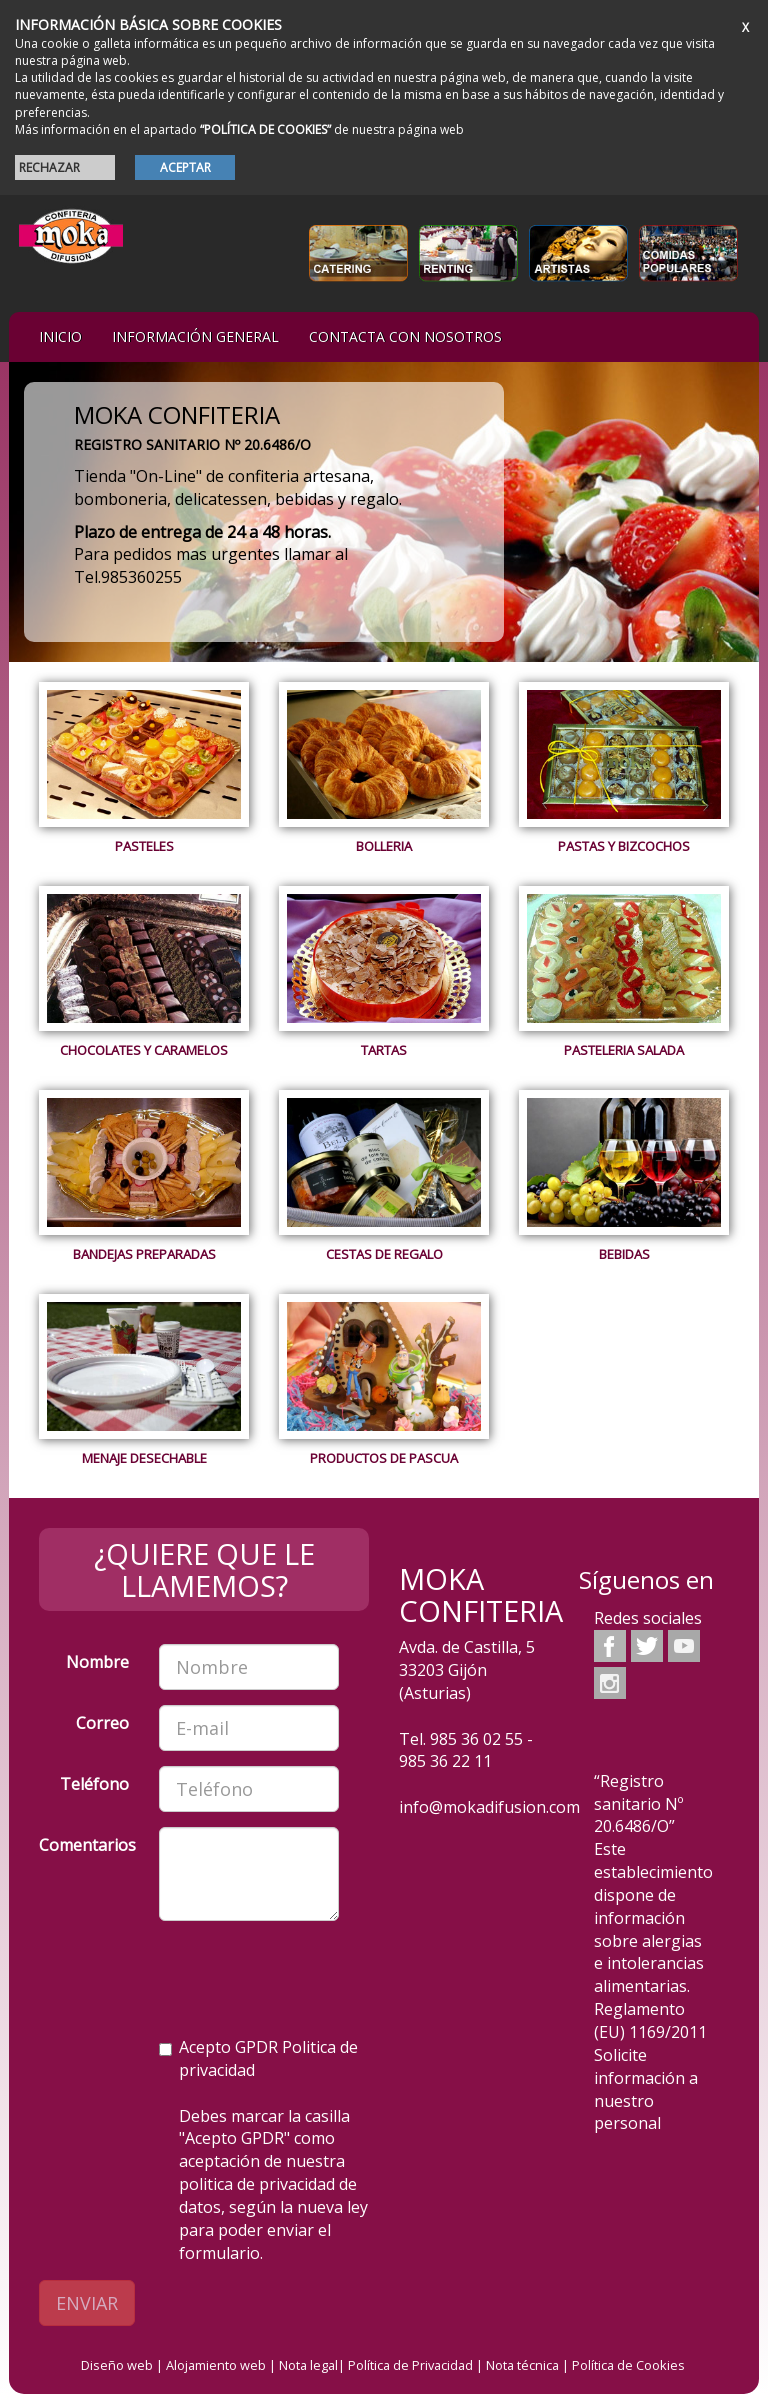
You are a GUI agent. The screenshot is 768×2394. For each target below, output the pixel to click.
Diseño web (117, 2365)
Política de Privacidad (410, 2365)
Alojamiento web (216, 2365)
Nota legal (308, 2365)
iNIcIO (60, 336)
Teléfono (94, 1784)
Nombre (97, 1662)
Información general (195, 336)
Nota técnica (522, 2365)
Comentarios (87, 1845)
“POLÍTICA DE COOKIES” (265, 129)
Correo (102, 1723)
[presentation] (191, 1975)
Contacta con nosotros (405, 336)
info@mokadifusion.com (489, 1807)
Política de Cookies (628, 2365)
